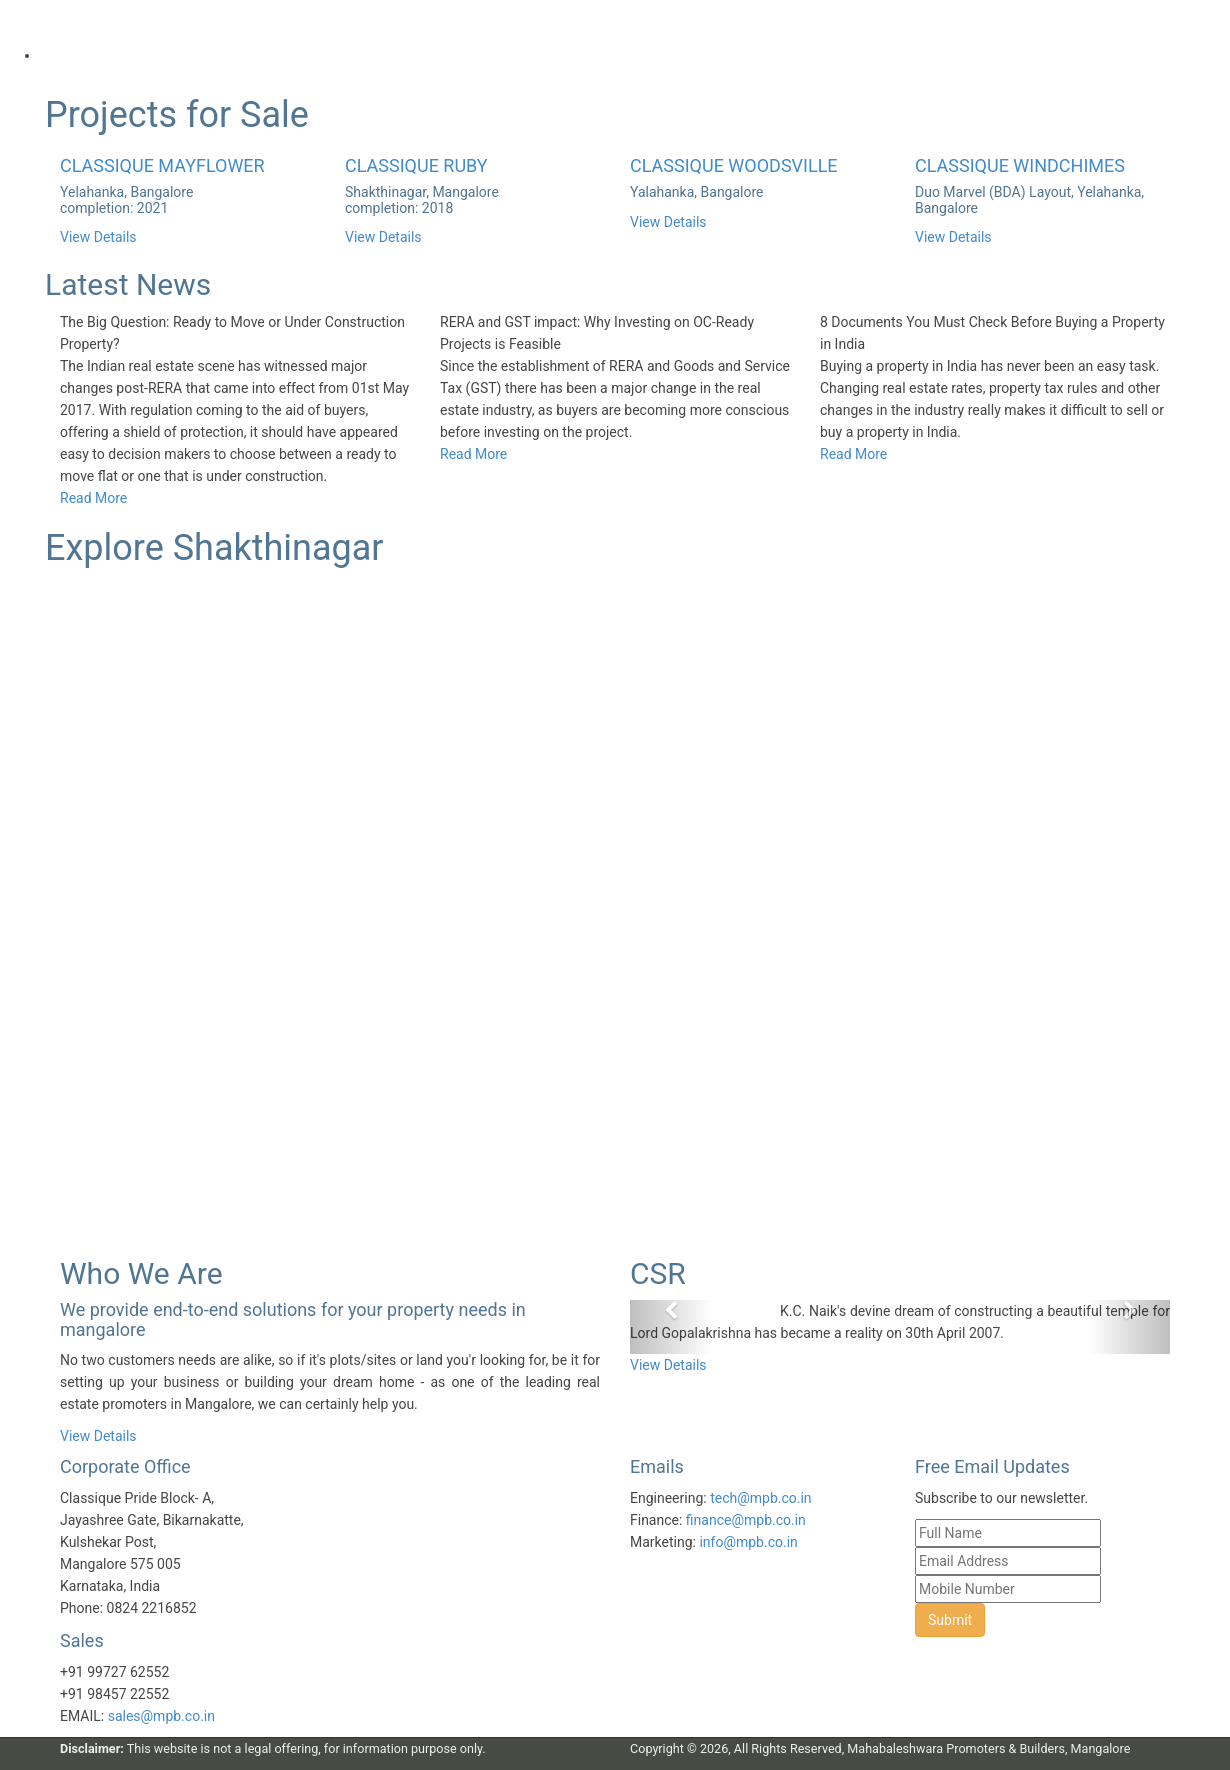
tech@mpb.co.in (760, 1498)
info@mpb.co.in (748, 1542)
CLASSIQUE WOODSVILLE (734, 165)
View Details (98, 237)
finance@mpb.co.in (746, 1520)
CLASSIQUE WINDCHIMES (1020, 165)
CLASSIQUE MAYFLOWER (162, 165)
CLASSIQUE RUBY (416, 165)
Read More (93, 498)
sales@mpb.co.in (161, 1716)
